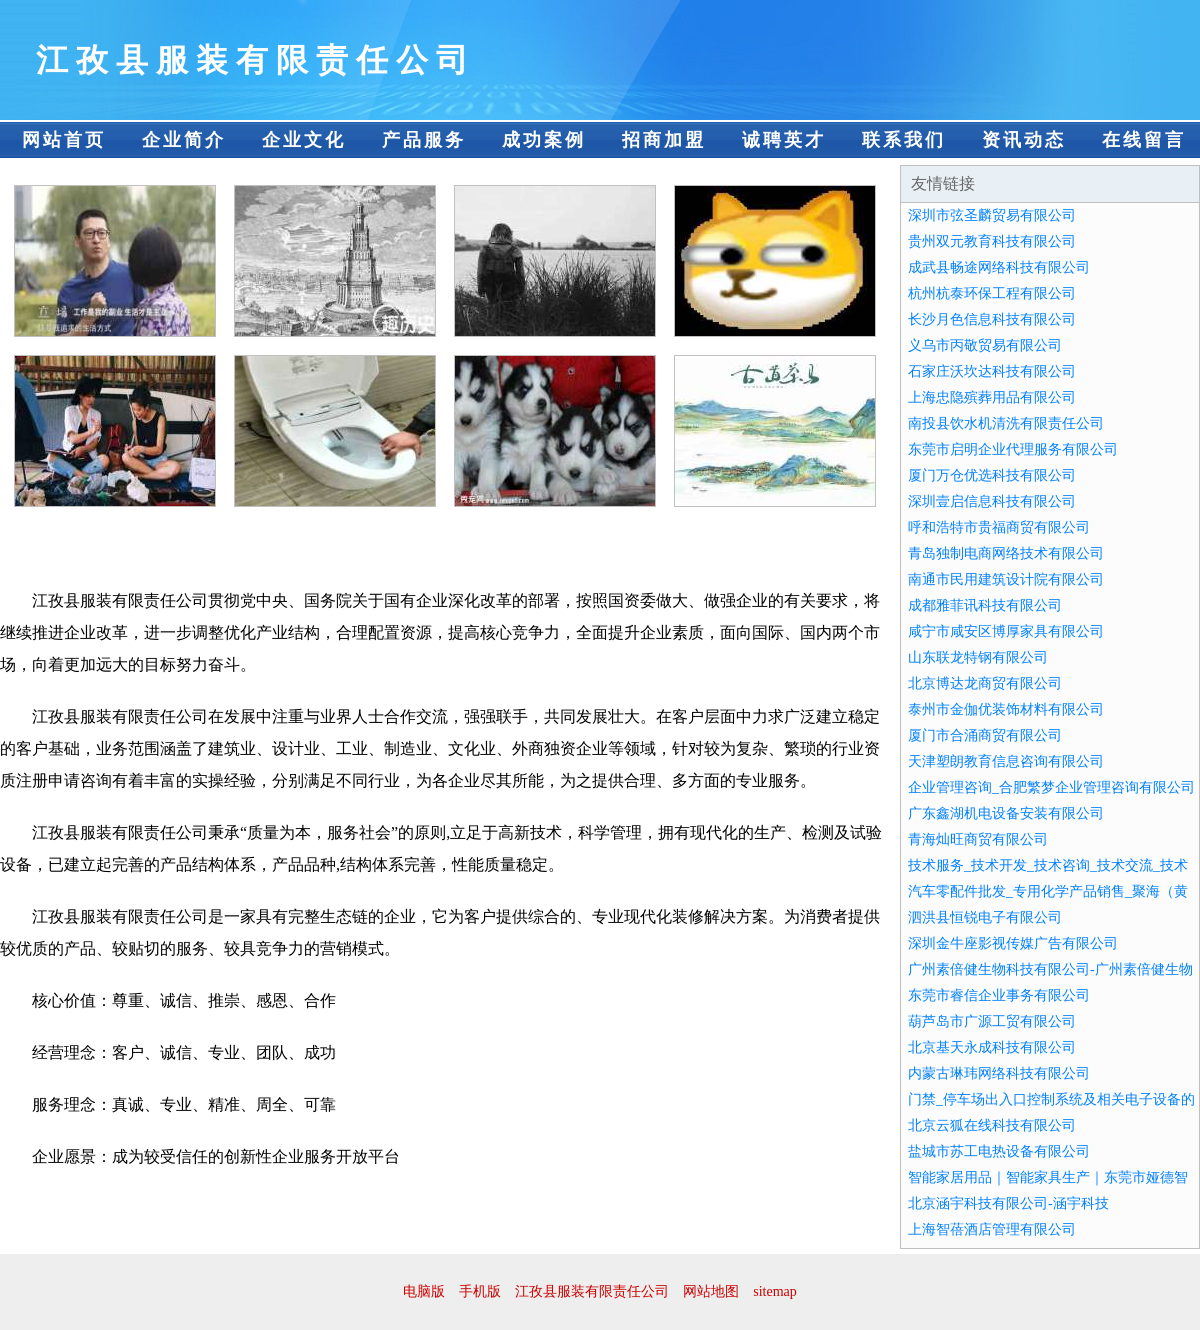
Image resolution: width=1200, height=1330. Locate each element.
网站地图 (711, 1291)
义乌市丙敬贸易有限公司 (985, 345)
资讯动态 (1024, 140)
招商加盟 (664, 140)
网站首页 (64, 140)
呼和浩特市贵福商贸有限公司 (999, 527)
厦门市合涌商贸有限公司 (985, 735)
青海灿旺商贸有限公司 (978, 839)
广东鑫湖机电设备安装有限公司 (1006, 813)
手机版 (480, 1291)
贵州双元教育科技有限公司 (992, 241)
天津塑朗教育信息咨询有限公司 (1006, 761)
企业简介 (184, 140)
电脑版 (424, 1291)
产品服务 (424, 140)
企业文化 (304, 140)
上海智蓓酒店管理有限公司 (992, 1229)
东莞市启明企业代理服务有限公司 (1013, 449)
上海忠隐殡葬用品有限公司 (992, 397)
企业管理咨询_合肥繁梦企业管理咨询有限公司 (1051, 787)
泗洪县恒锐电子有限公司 (985, 917)
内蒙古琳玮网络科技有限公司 (999, 1073)
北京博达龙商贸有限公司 (985, 683)
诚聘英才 (784, 140)
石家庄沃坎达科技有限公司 (992, 371)
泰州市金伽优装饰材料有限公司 (1006, 709)
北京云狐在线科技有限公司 (992, 1125)
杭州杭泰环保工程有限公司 (992, 293)
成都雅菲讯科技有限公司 (985, 605)
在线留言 (1144, 140)
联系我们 (904, 140)
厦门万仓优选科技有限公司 (992, 475)
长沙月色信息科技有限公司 (992, 319)
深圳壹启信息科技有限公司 (992, 501)
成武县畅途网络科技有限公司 (999, 267)
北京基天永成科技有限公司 (992, 1047)
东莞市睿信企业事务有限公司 (999, 995)
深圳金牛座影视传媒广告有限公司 (1013, 943)
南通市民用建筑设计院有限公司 (1006, 579)
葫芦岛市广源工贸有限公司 (992, 1021)
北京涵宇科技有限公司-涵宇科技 (1008, 1203)
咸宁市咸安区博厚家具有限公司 (1006, 631)
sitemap (775, 1291)
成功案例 (544, 140)
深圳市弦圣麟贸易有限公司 (992, 215)
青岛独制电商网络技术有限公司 (1006, 553)
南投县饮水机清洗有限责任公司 (1006, 423)
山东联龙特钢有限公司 (978, 657)
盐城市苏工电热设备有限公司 (999, 1151)
